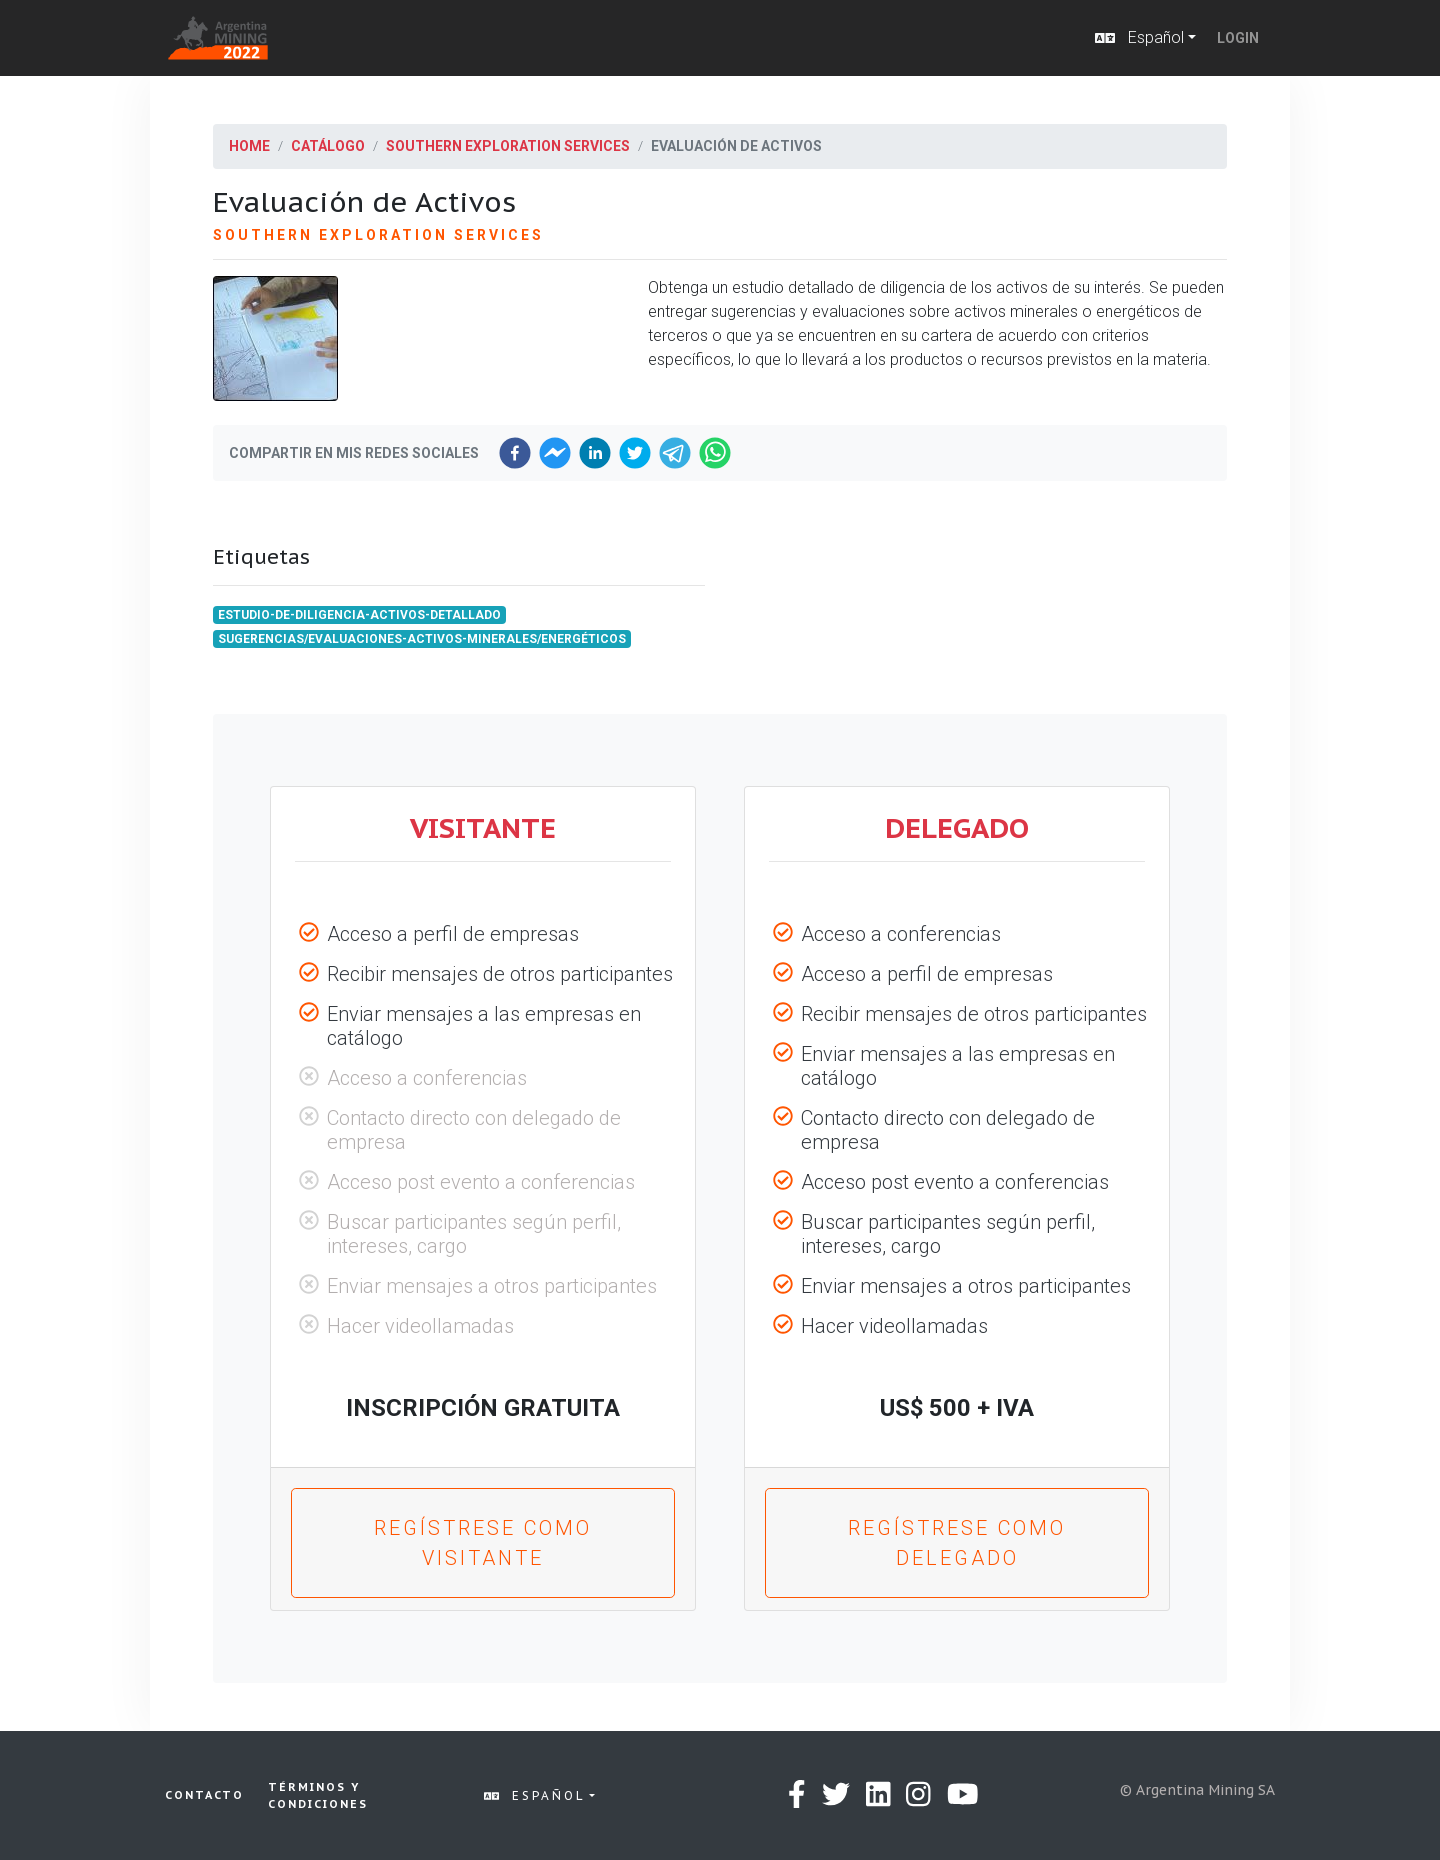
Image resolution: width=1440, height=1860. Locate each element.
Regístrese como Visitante (483, 1543)
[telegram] (675, 453)
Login (1238, 38)
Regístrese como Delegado (957, 1543)
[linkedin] (595, 453)
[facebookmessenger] (555, 453)
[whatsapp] (715, 453)
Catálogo (328, 146)
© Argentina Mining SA (1197, 1790)
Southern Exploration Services (508, 146)
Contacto (204, 1795)
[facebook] (515, 453)
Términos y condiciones (318, 1795)
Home (249, 146)
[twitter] (635, 453)
